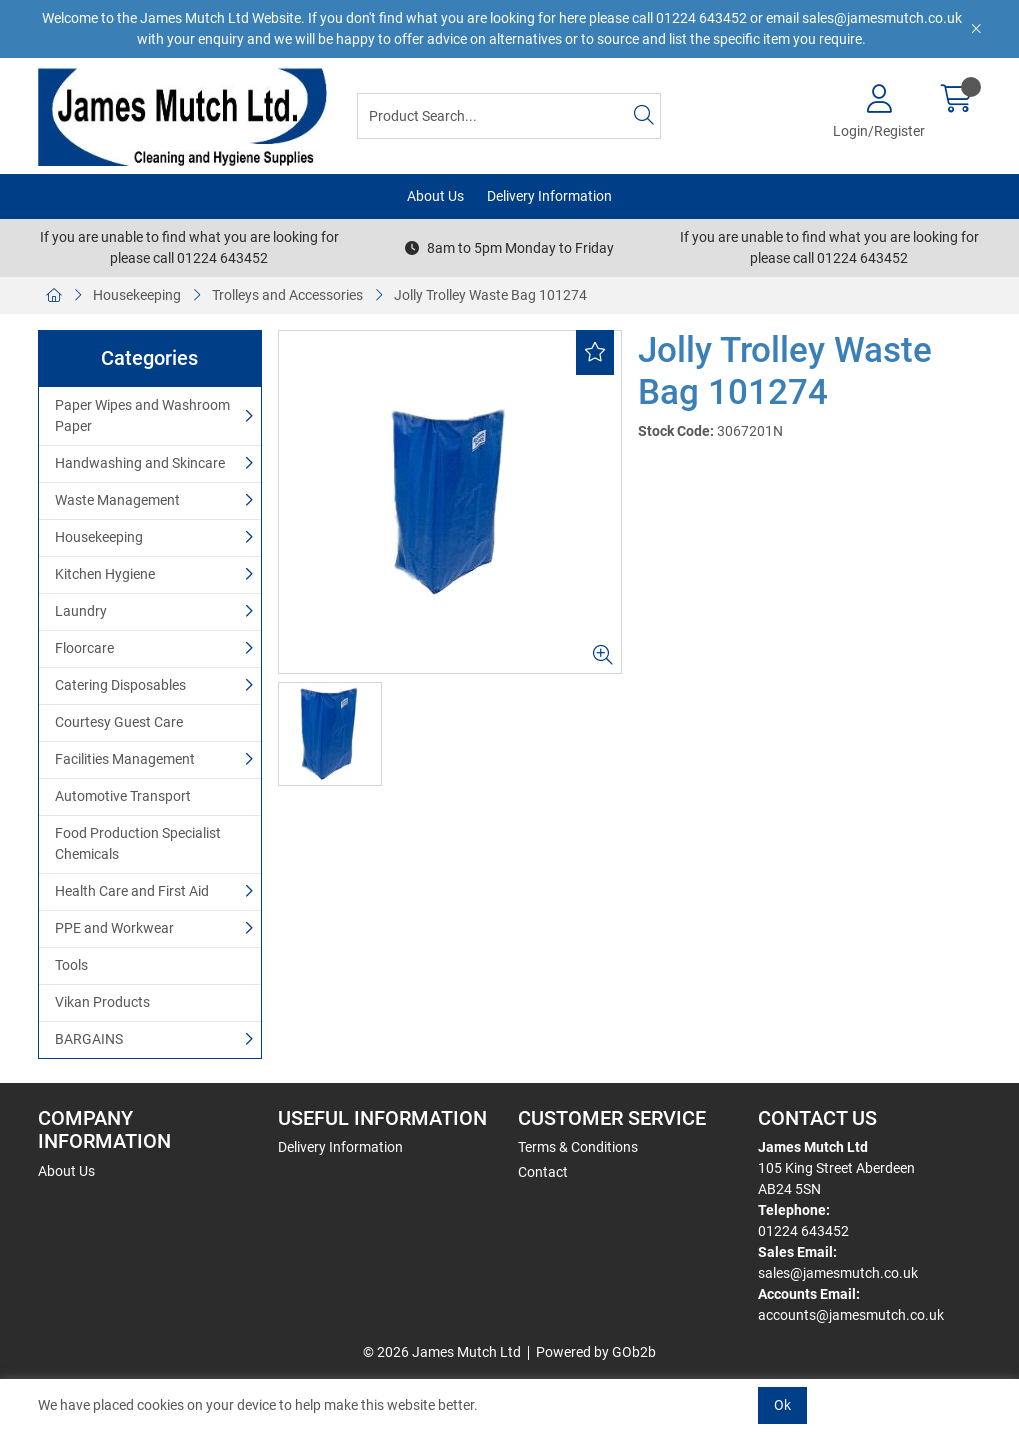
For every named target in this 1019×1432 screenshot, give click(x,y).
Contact (543, 1172)
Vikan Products (102, 1002)
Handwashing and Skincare (140, 463)
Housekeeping (137, 295)
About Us (435, 196)
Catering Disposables (120, 685)
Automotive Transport (123, 796)
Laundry (81, 611)
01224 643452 (803, 1231)
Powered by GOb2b (596, 1352)
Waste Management (117, 500)
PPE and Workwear (114, 928)
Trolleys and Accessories (287, 295)
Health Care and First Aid (132, 891)
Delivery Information (549, 196)
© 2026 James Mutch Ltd (442, 1352)
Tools (71, 965)
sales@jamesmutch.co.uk (838, 1273)
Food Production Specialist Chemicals (138, 843)
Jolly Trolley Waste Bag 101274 (490, 295)
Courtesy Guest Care (119, 722)
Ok (782, 1405)
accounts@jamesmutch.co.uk (851, 1315)
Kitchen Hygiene (105, 574)
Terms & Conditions (578, 1147)
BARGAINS (89, 1039)
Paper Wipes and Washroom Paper (142, 415)
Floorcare (84, 648)
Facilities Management (125, 759)
